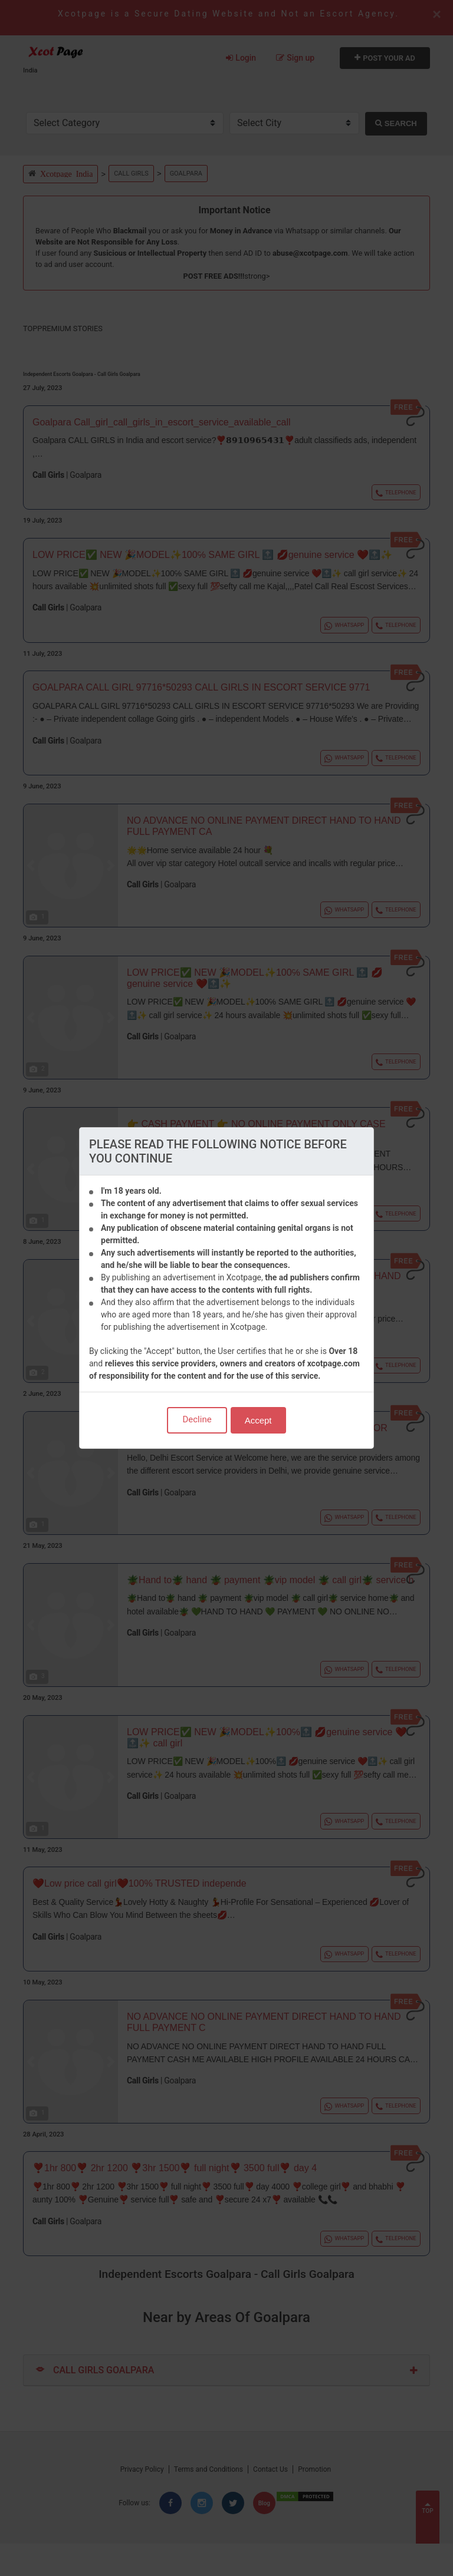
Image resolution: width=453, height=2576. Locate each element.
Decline (196, 1419)
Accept (258, 1420)
